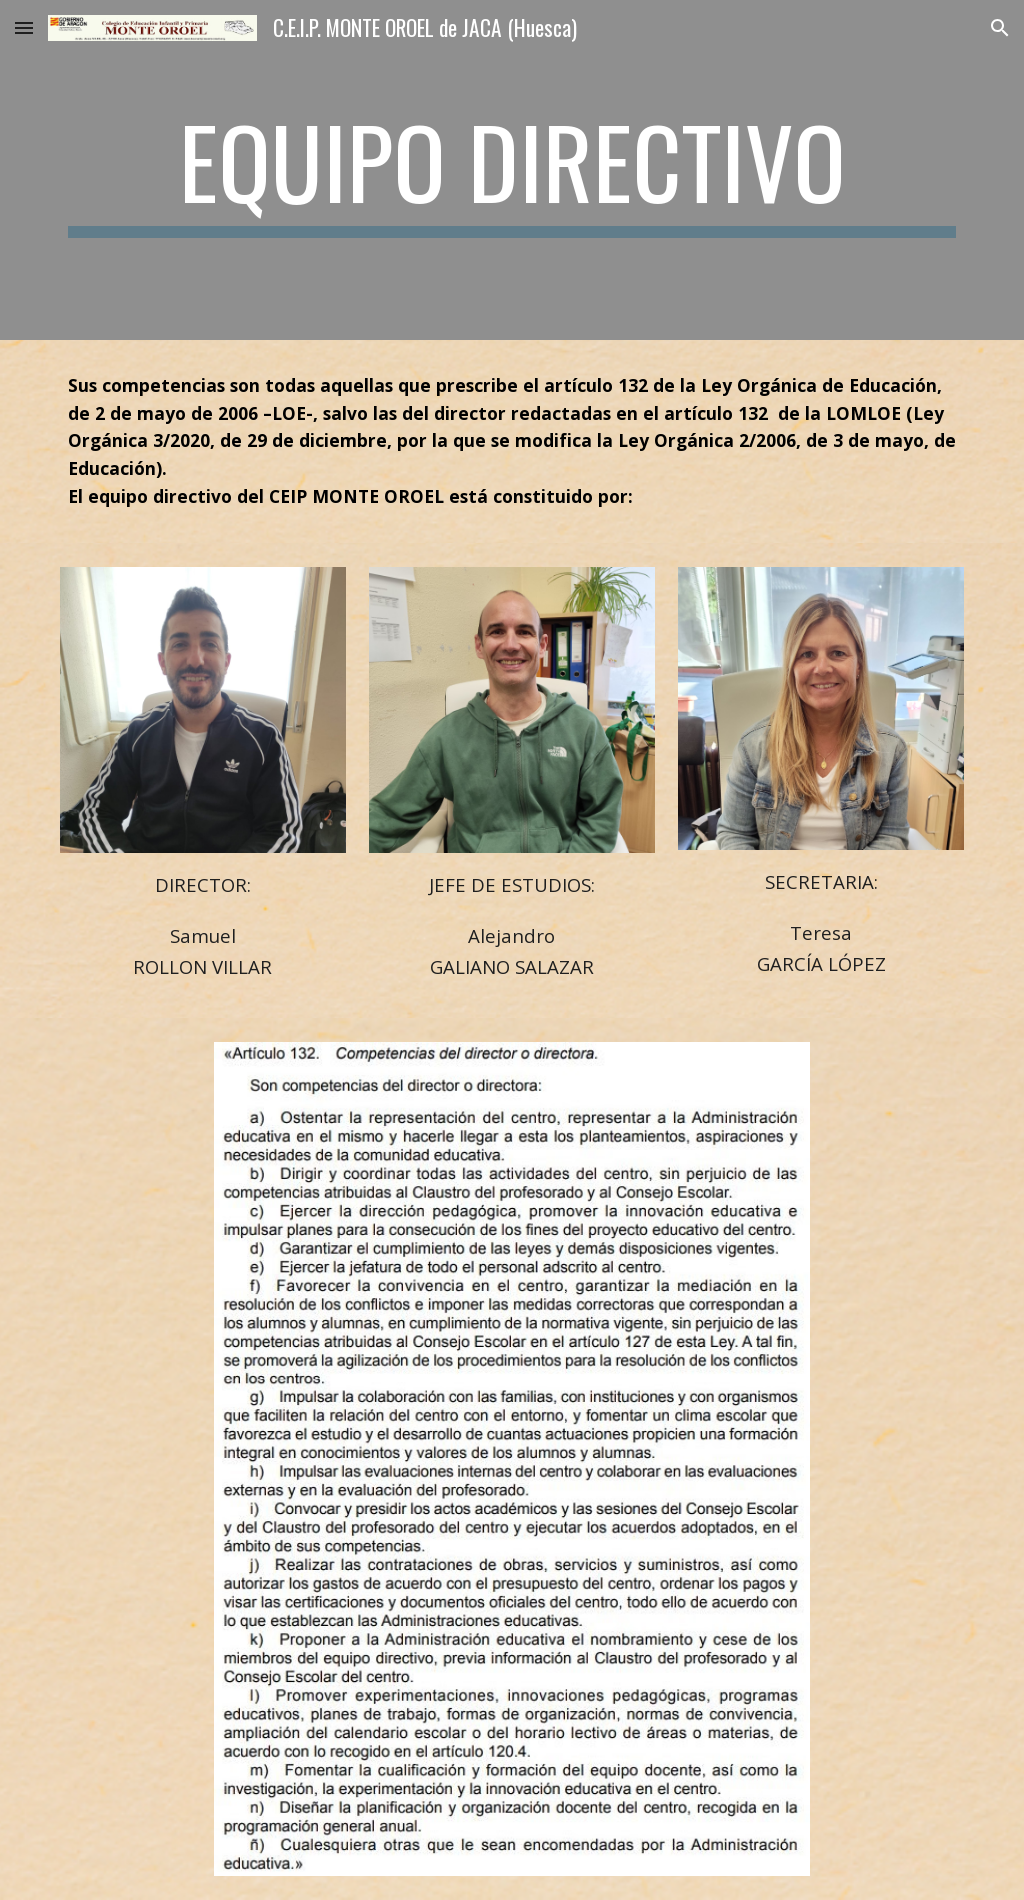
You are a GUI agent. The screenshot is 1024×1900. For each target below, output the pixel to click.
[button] (24, 27)
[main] (512, 169)
